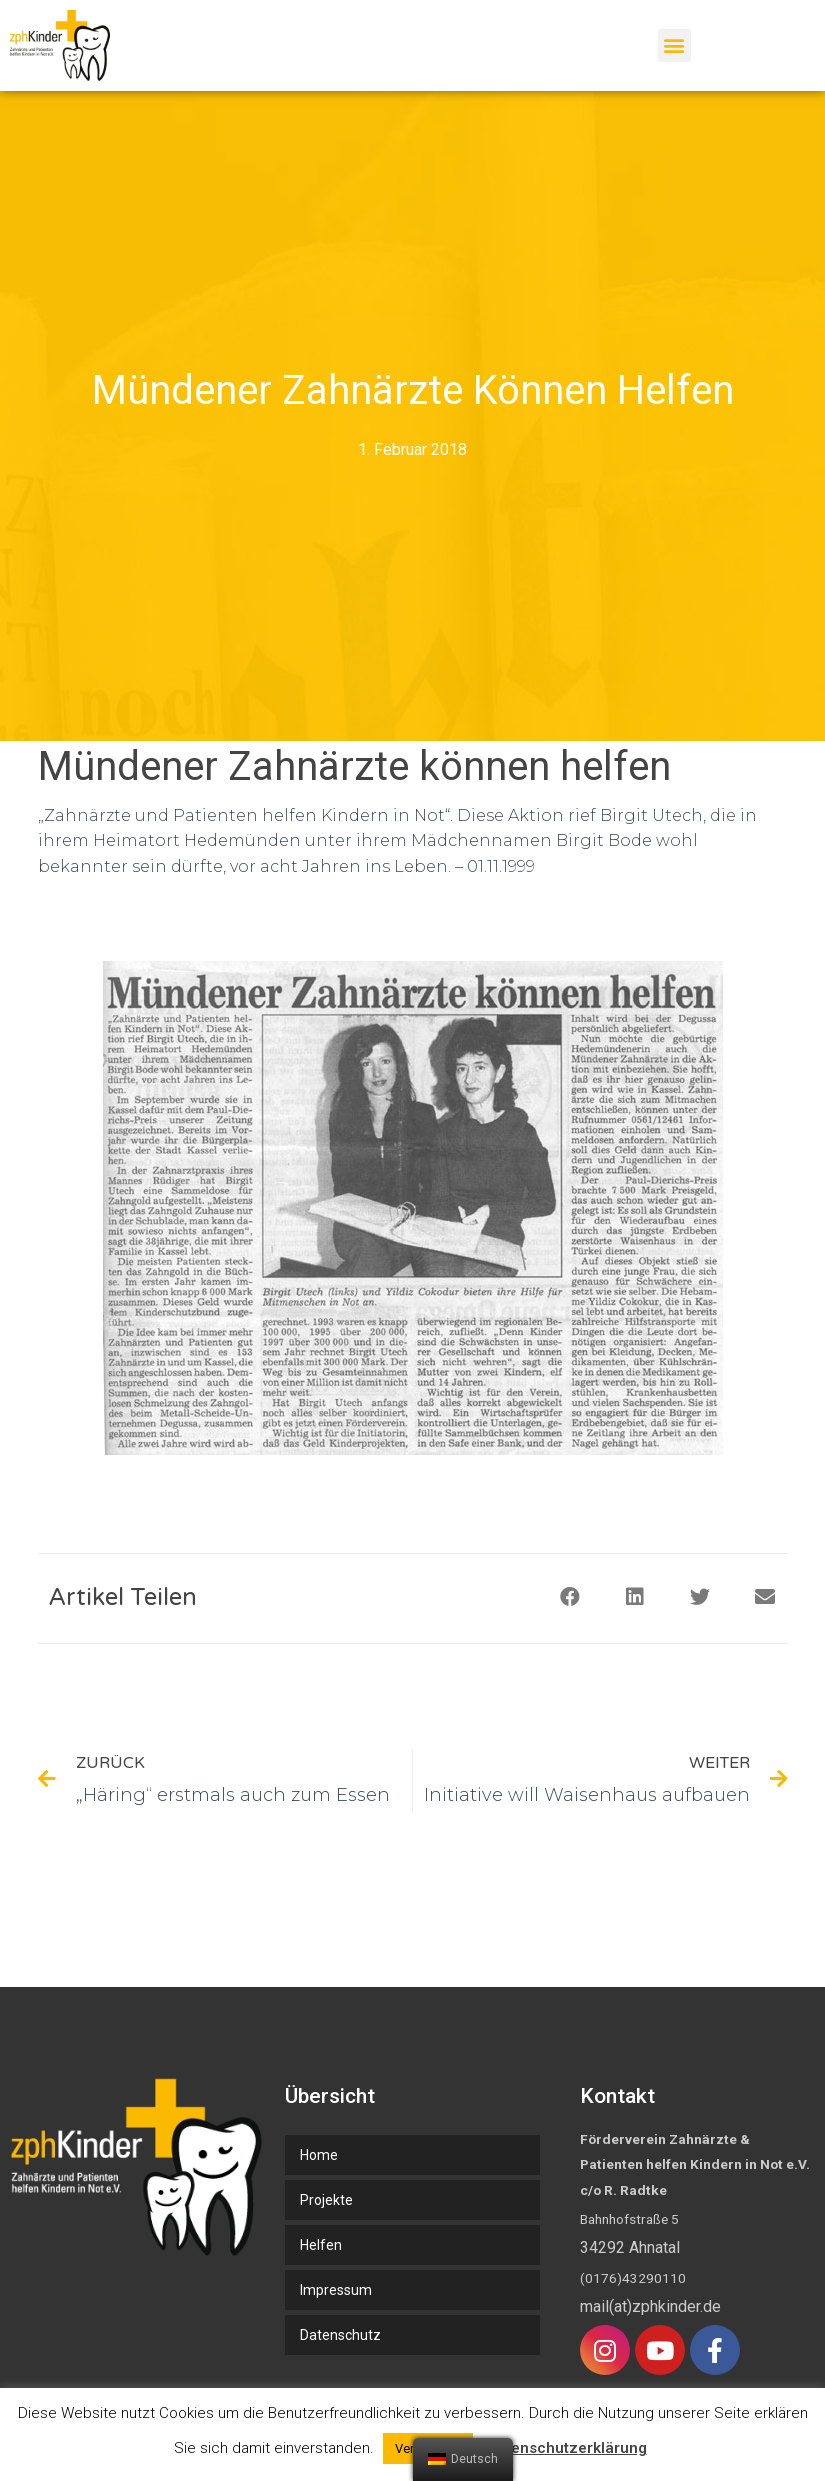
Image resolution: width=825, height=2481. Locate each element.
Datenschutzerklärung (567, 2448)
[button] (674, 45)
